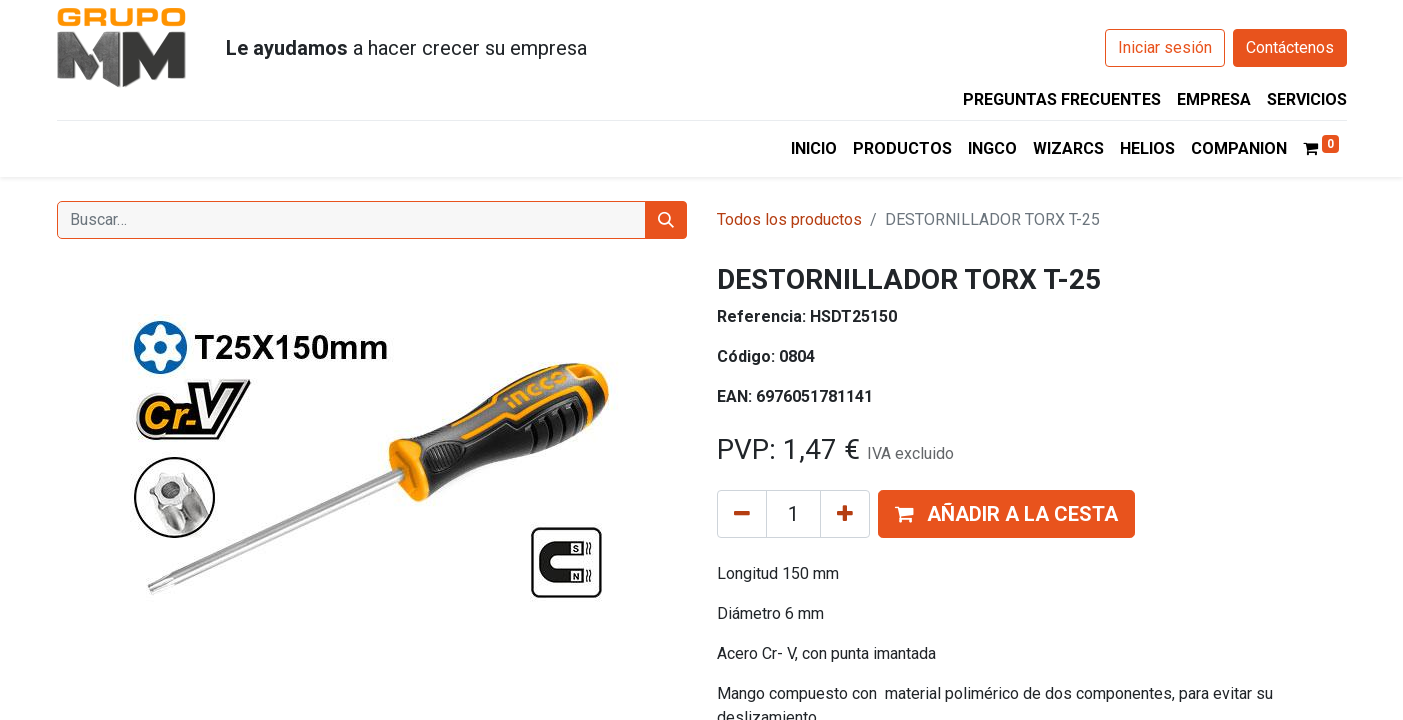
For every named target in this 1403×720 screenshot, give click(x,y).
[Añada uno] (845, 514)
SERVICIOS (1307, 99)
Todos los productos (789, 219)
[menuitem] (814, 149)
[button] (1006, 514)
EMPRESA (1214, 99)
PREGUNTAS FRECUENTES (1062, 99)
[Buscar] (666, 220)
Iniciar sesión (1165, 47)
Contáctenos (1290, 47)
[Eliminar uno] (742, 514)
